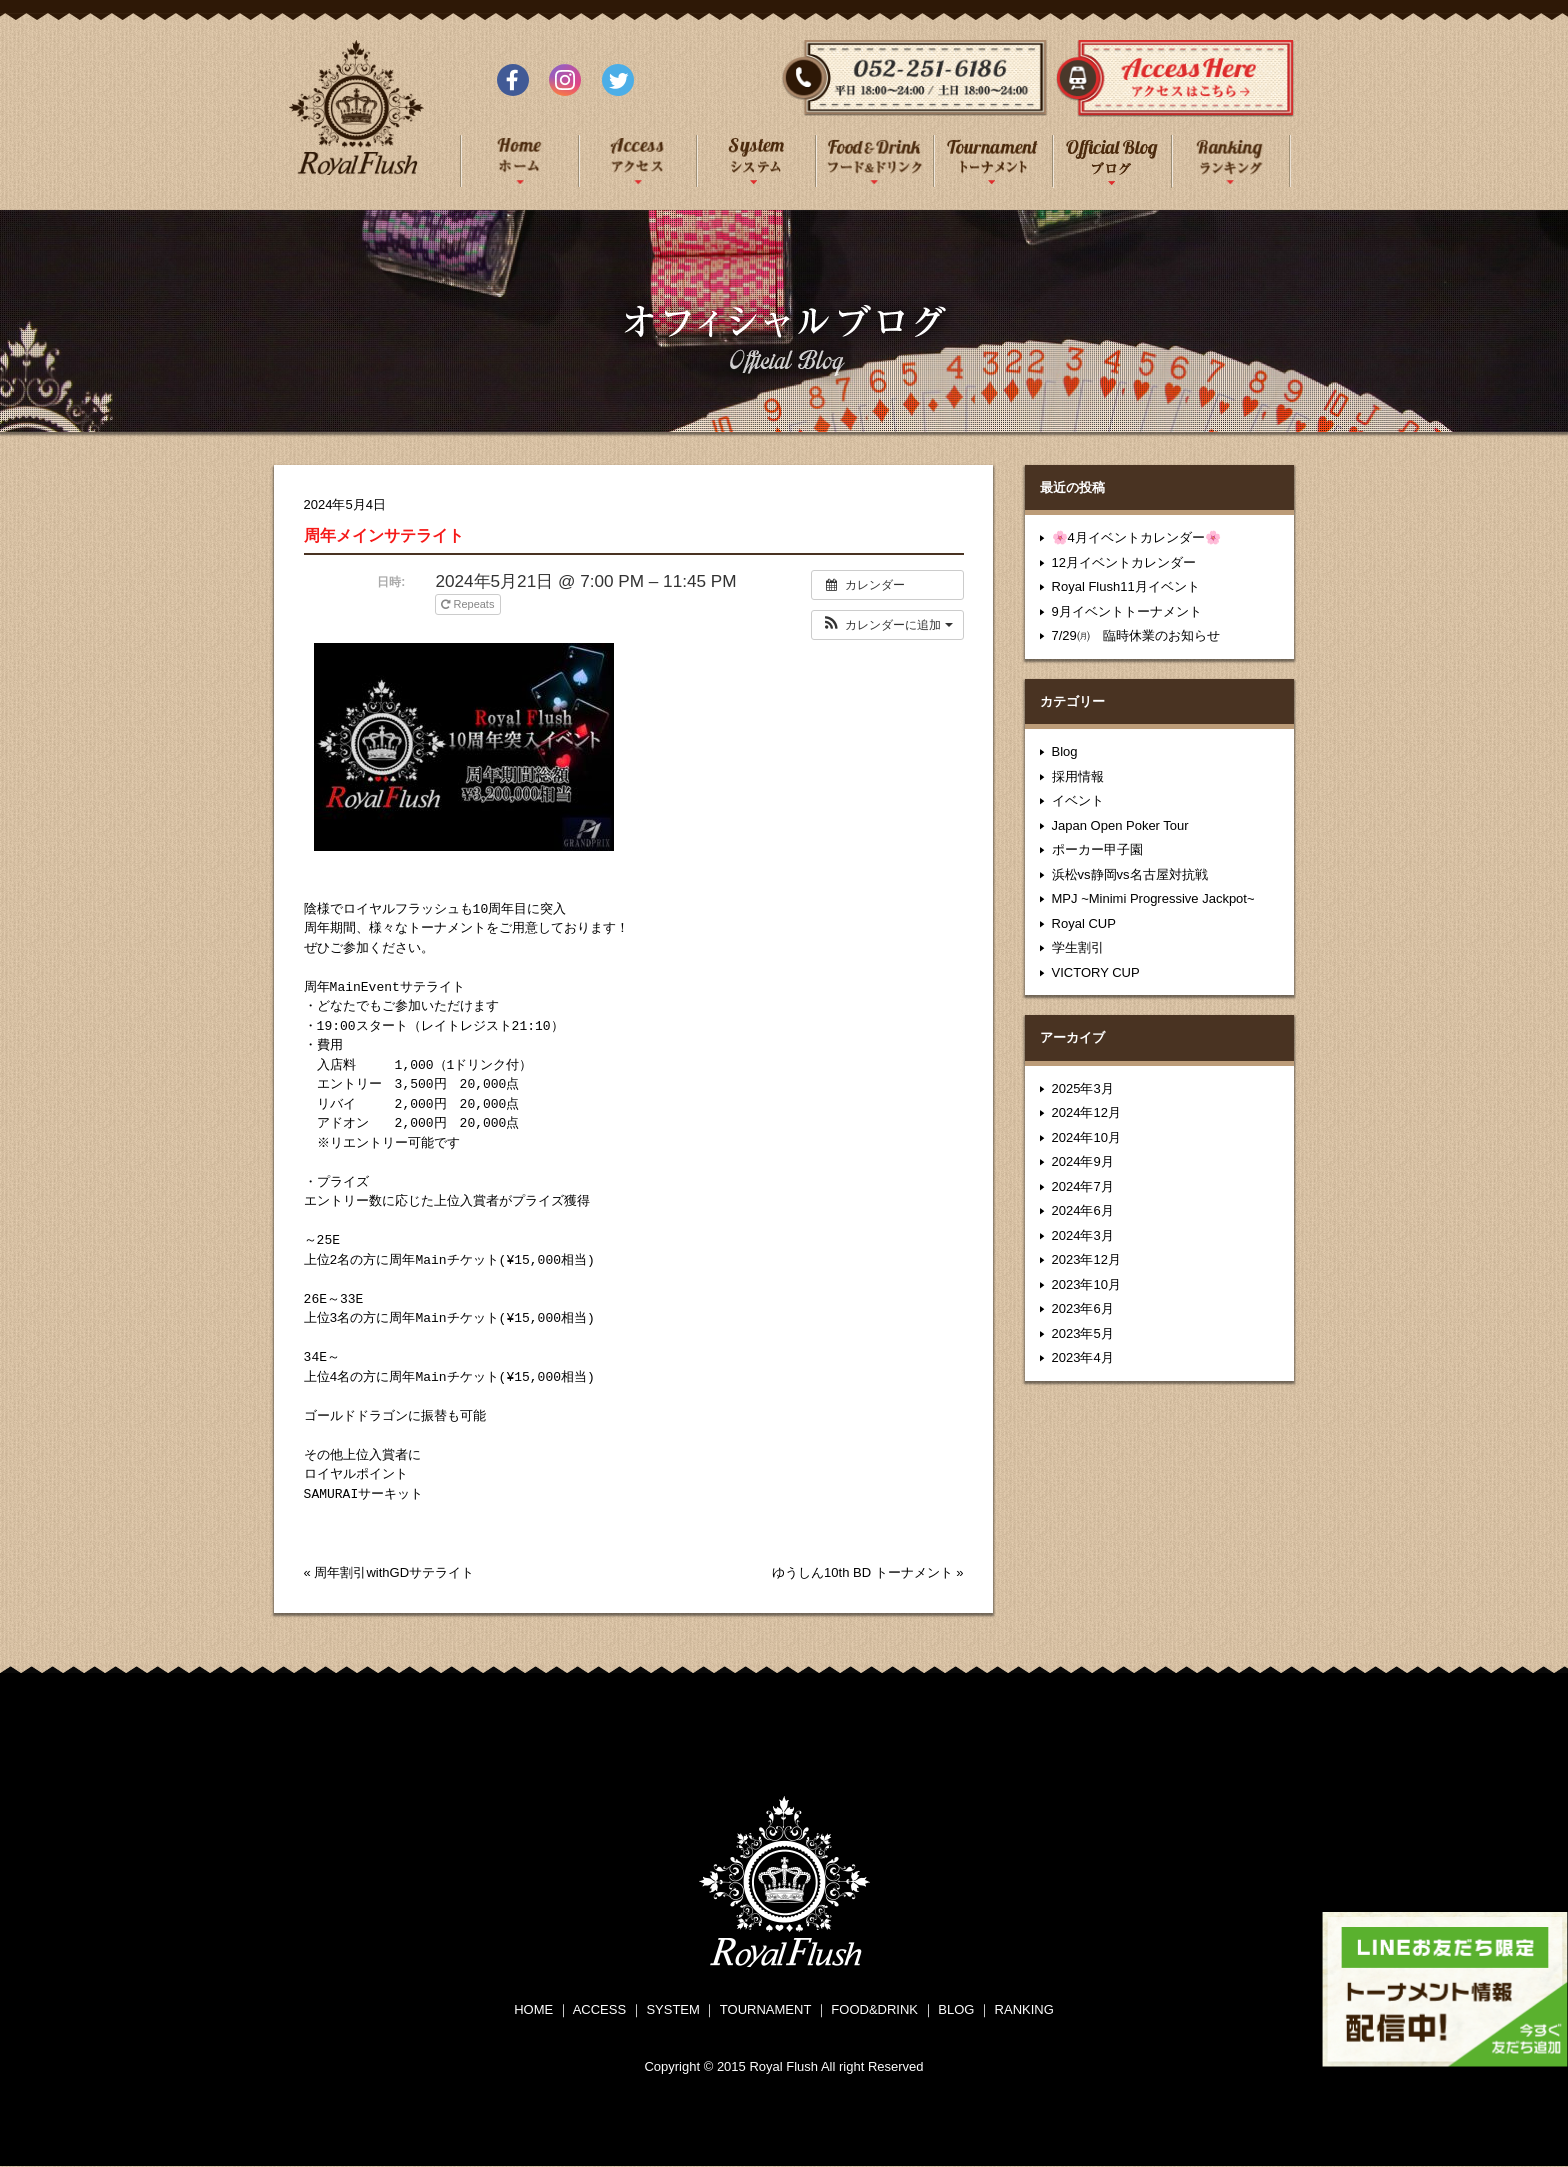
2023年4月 (1083, 1357)
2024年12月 (1086, 1112)
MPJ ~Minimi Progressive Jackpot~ (1153, 898)
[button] (887, 625)
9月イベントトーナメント (1127, 611)
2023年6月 (1083, 1308)
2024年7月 (1083, 1186)
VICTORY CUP (1096, 972)
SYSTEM (672, 2009)
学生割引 (1078, 947)
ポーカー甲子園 (1097, 849)
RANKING (1024, 2009)
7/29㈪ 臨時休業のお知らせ (1136, 635)
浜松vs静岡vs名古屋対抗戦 (1130, 874)
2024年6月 (1083, 1210)
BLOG (956, 2009)
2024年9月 (1083, 1161)
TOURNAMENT (765, 2009)
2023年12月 (1086, 1259)
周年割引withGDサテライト (394, 1572)
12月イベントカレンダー (1124, 562)
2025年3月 (1083, 1088)
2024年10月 (1086, 1137)
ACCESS (599, 2009)
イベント (1078, 800)
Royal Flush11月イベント (1126, 586)
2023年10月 (1086, 1284)
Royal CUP (1084, 923)
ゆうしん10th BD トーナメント (862, 1572)
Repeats (469, 604)
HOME (533, 2009)
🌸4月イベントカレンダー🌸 (1136, 537)
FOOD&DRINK (874, 2009)
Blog (1065, 751)
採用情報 (1078, 776)
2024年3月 (1083, 1235)
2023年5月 (1083, 1333)
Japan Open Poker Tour (1120, 825)
